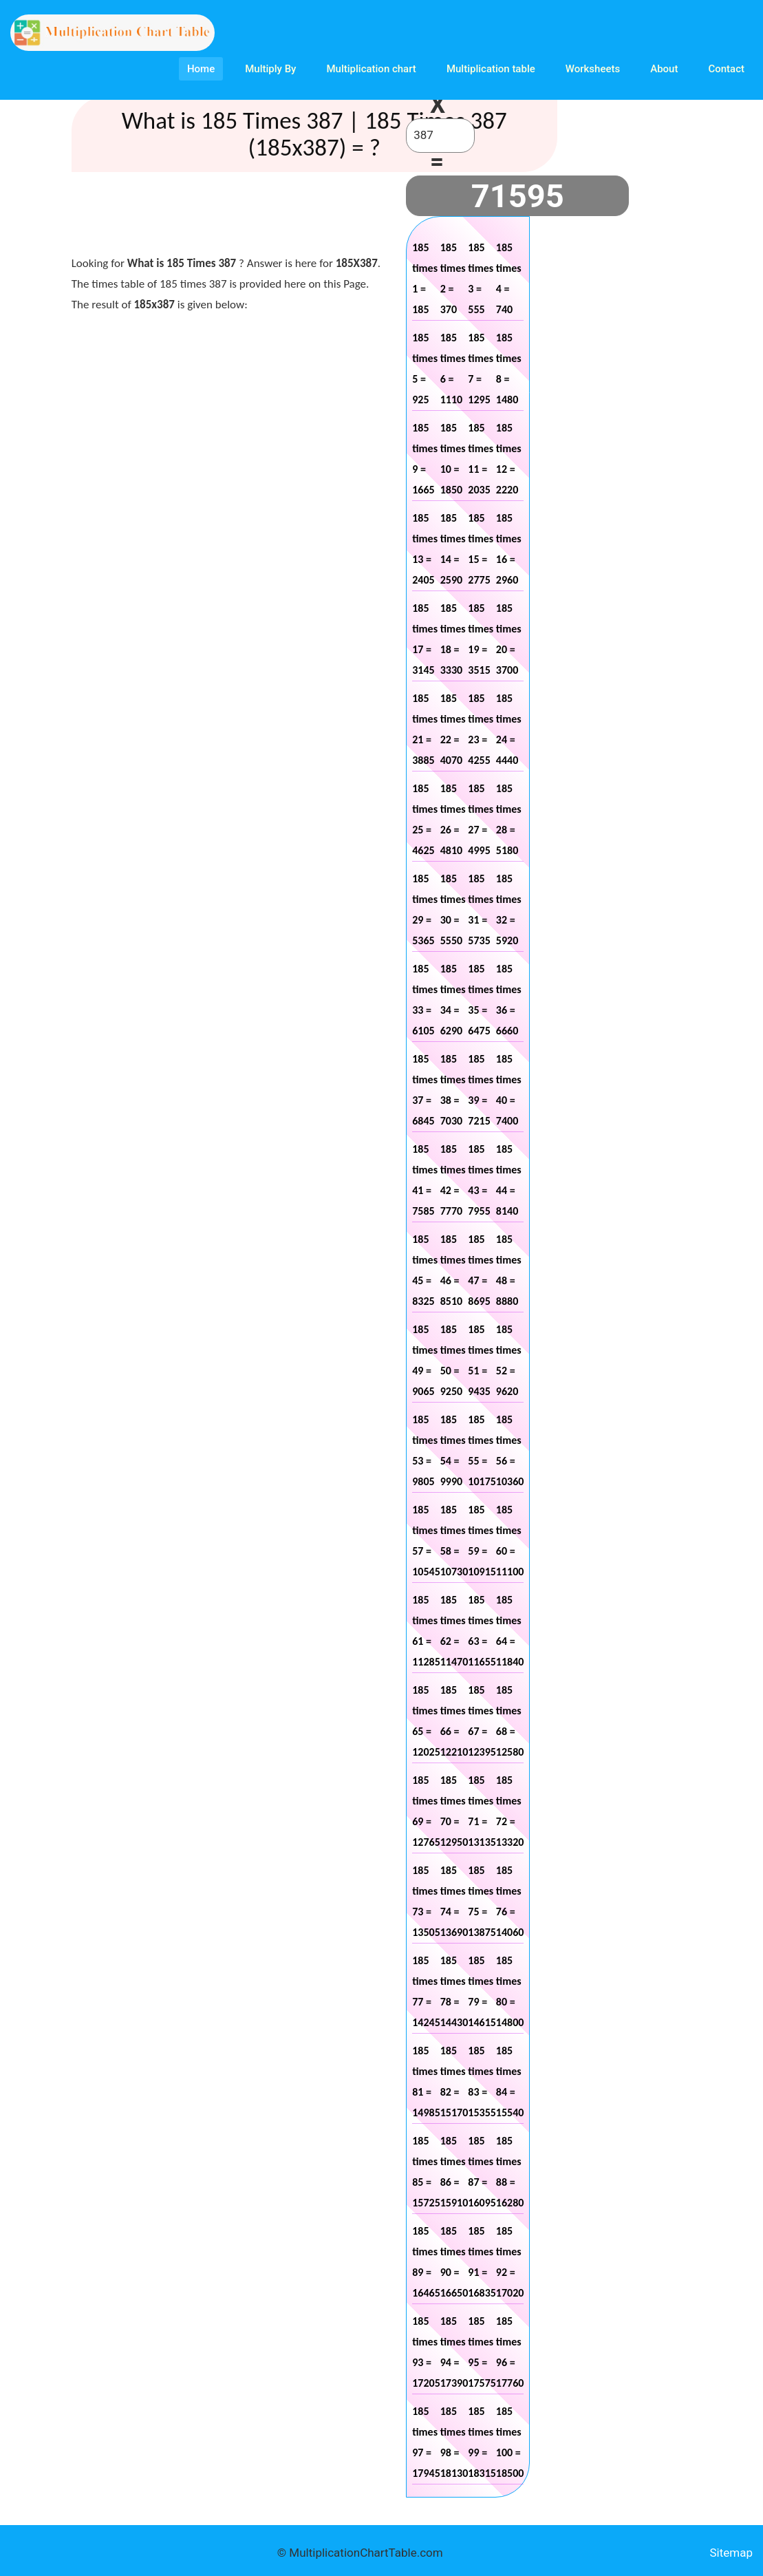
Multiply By (270, 69)
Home (201, 69)
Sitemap (731, 2552)
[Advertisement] (322, 217)
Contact (726, 69)
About (664, 69)
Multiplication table (491, 69)
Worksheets (593, 69)
